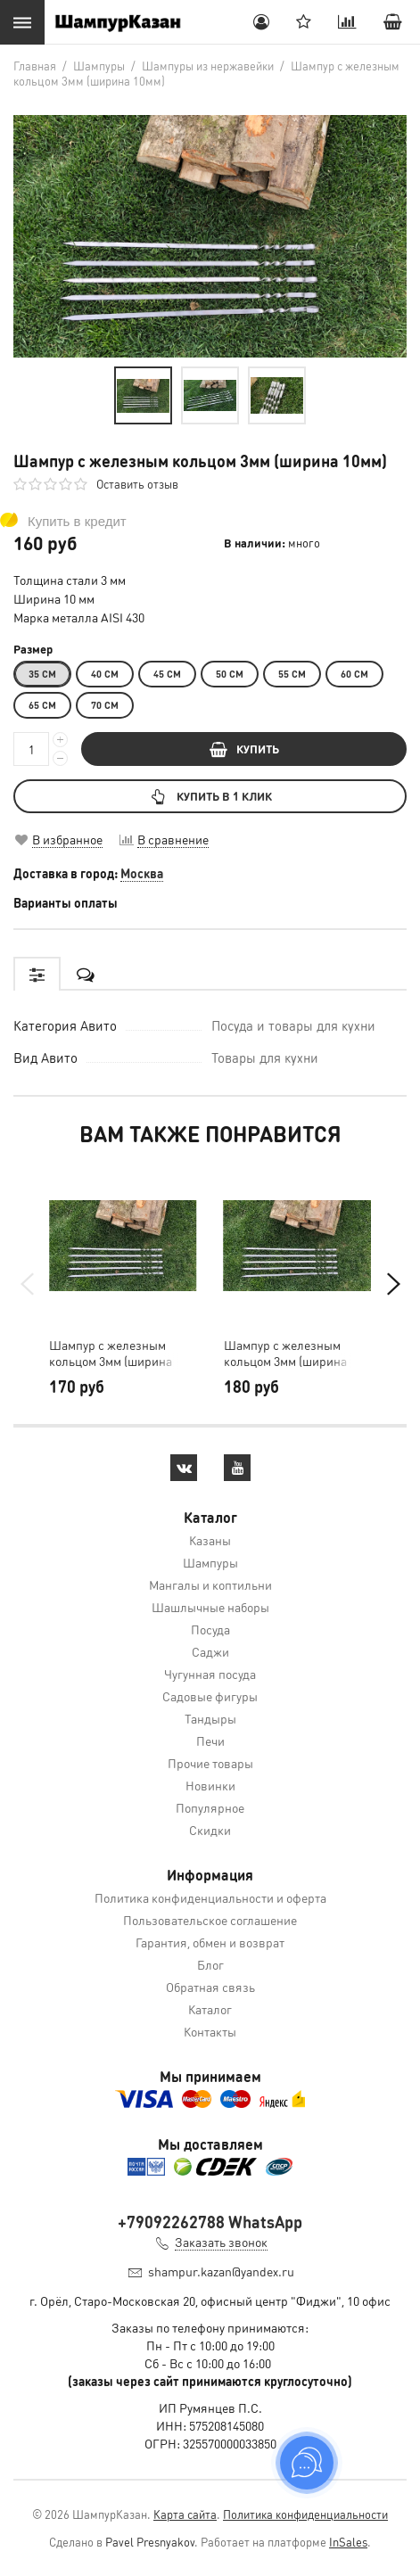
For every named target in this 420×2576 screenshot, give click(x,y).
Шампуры (210, 1562)
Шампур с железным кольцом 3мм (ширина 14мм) (285, 1353)
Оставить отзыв (137, 483)
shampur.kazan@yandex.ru (221, 2271)
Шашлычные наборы (210, 1607)
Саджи (210, 1651)
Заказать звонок (221, 2242)
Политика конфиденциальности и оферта (210, 1897)
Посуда (210, 1629)
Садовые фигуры (210, 1696)
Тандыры (210, 1718)
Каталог (210, 2009)
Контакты (210, 2031)
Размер (33, 649)
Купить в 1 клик (210, 795)
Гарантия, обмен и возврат (210, 1942)
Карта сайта (185, 2514)
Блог (210, 1964)
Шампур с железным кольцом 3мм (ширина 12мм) (110, 1353)
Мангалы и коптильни (210, 1584)
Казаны (210, 1540)
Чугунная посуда (210, 1674)
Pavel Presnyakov (149, 2541)
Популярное (210, 1807)
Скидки (210, 1830)
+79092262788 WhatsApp (210, 2221)
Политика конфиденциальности (305, 2514)
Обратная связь (210, 1987)
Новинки (210, 1785)
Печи (210, 1740)
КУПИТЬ (244, 748)
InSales (348, 2541)
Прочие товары (210, 1763)
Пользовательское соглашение (210, 1920)
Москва (141, 873)
